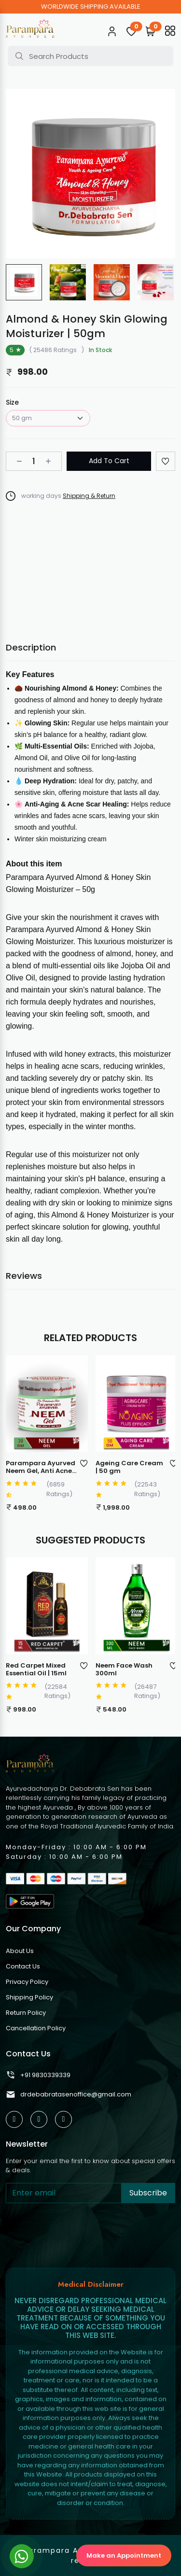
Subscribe (148, 2192)
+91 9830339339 (38, 2075)
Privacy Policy (27, 1981)
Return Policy (26, 2012)
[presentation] (79, 2233)
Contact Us (23, 1966)
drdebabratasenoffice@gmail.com (68, 2094)
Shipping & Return (89, 496)
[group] (24, 282)
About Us (20, 1950)
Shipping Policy (29, 1997)
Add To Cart (109, 461)
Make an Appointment (123, 2555)
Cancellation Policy (36, 2028)
